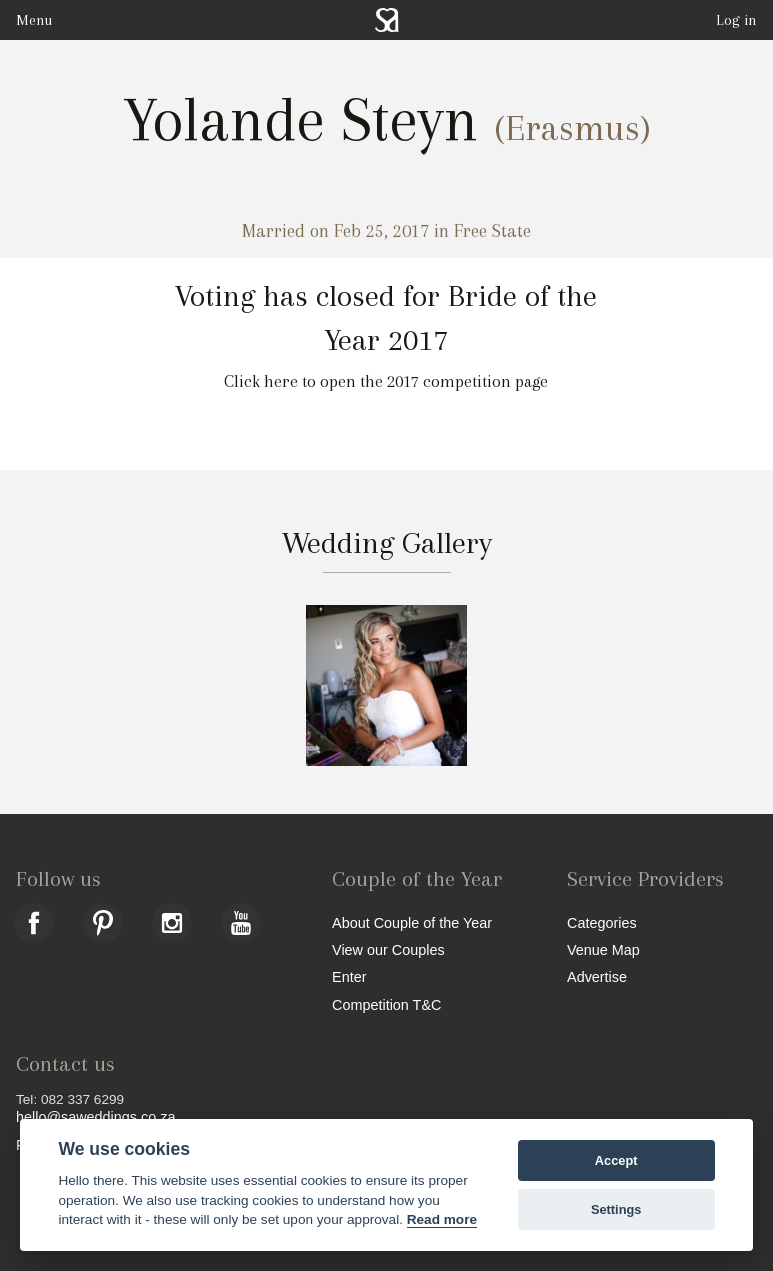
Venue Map (603, 949)
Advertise (597, 976)
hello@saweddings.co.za (95, 1117)
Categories (602, 922)
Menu (34, 20)
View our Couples (388, 949)
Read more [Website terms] (442, 1219)
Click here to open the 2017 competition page (386, 381)
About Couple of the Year (412, 922)
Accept (616, 1160)
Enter (349, 976)
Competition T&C (386, 1004)
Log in (736, 20)
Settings (616, 1209)
